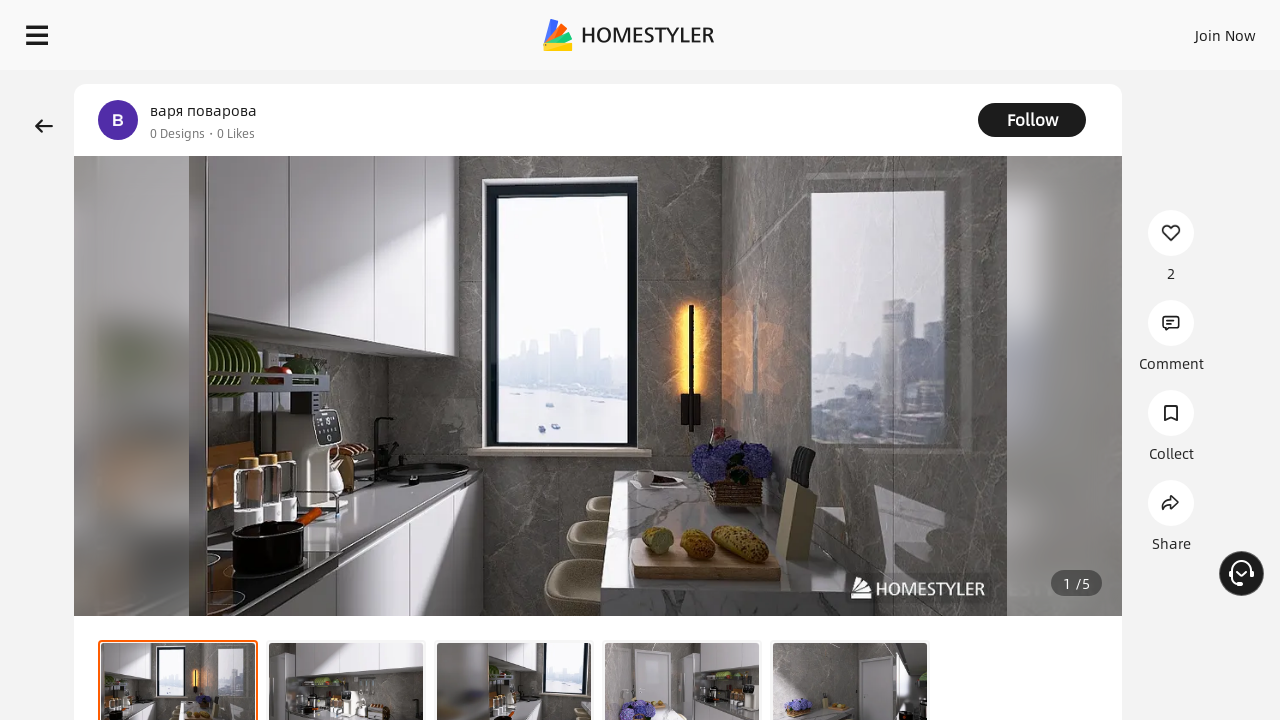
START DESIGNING (1180, 30)
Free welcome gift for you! (864, 84)
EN (1054, 30)
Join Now (984, 30)
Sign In (910, 30)
